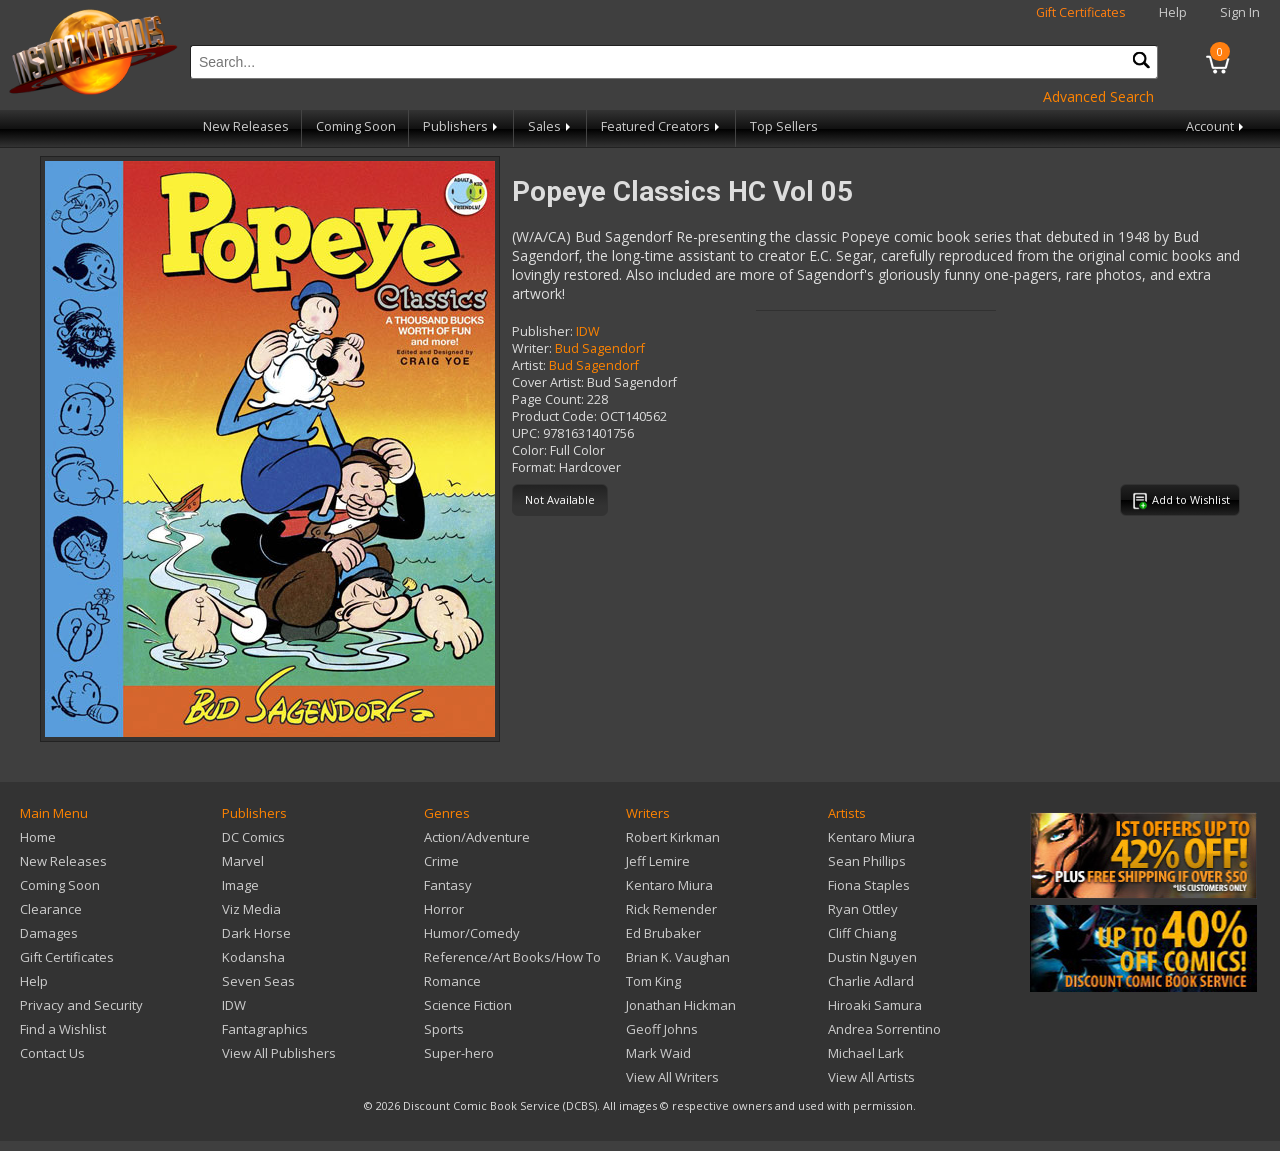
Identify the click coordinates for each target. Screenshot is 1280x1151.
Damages (49, 933)
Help (1173, 12)
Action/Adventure (477, 837)
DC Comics (253, 837)
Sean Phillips (867, 861)
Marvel (243, 861)
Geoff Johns (662, 1029)
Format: (534, 467)
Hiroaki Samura (875, 1005)
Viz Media (251, 909)
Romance (452, 981)
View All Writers (672, 1077)
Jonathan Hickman (681, 1005)
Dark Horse (256, 933)
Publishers (462, 126)
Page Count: (548, 399)
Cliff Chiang (862, 933)
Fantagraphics (265, 1029)
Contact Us (52, 1053)
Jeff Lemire (658, 861)
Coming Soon (356, 126)
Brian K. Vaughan (678, 957)
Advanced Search (1098, 96)
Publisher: (542, 331)
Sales (551, 126)
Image (240, 885)
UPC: (526, 433)
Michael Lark (866, 1053)
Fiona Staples (869, 885)
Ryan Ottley (863, 909)
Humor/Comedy (472, 933)
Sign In (1240, 12)
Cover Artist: (548, 382)
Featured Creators (662, 126)
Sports (444, 1029)
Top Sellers (784, 126)
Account (1216, 126)
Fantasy (448, 885)
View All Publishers (279, 1053)
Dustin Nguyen (872, 957)
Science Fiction (468, 1005)
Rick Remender (671, 909)
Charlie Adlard (871, 981)
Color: (529, 450)
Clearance (51, 909)
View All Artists (871, 1077)
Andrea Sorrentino (884, 1029)
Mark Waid (658, 1053)
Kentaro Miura (669, 885)
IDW (588, 331)
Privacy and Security (81, 1005)
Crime (441, 861)
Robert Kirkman (673, 837)
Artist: (529, 365)
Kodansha (253, 957)
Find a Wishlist (63, 1029)
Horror (444, 909)
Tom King (653, 981)
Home (38, 837)
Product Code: (554, 416)
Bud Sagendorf (600, 348)
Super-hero (459, 1053)
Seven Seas (258, 981)
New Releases (246, 126)
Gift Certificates (1081, 12)
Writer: (532, 348)
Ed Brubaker (663, 933)
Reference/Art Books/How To (512, 957)
